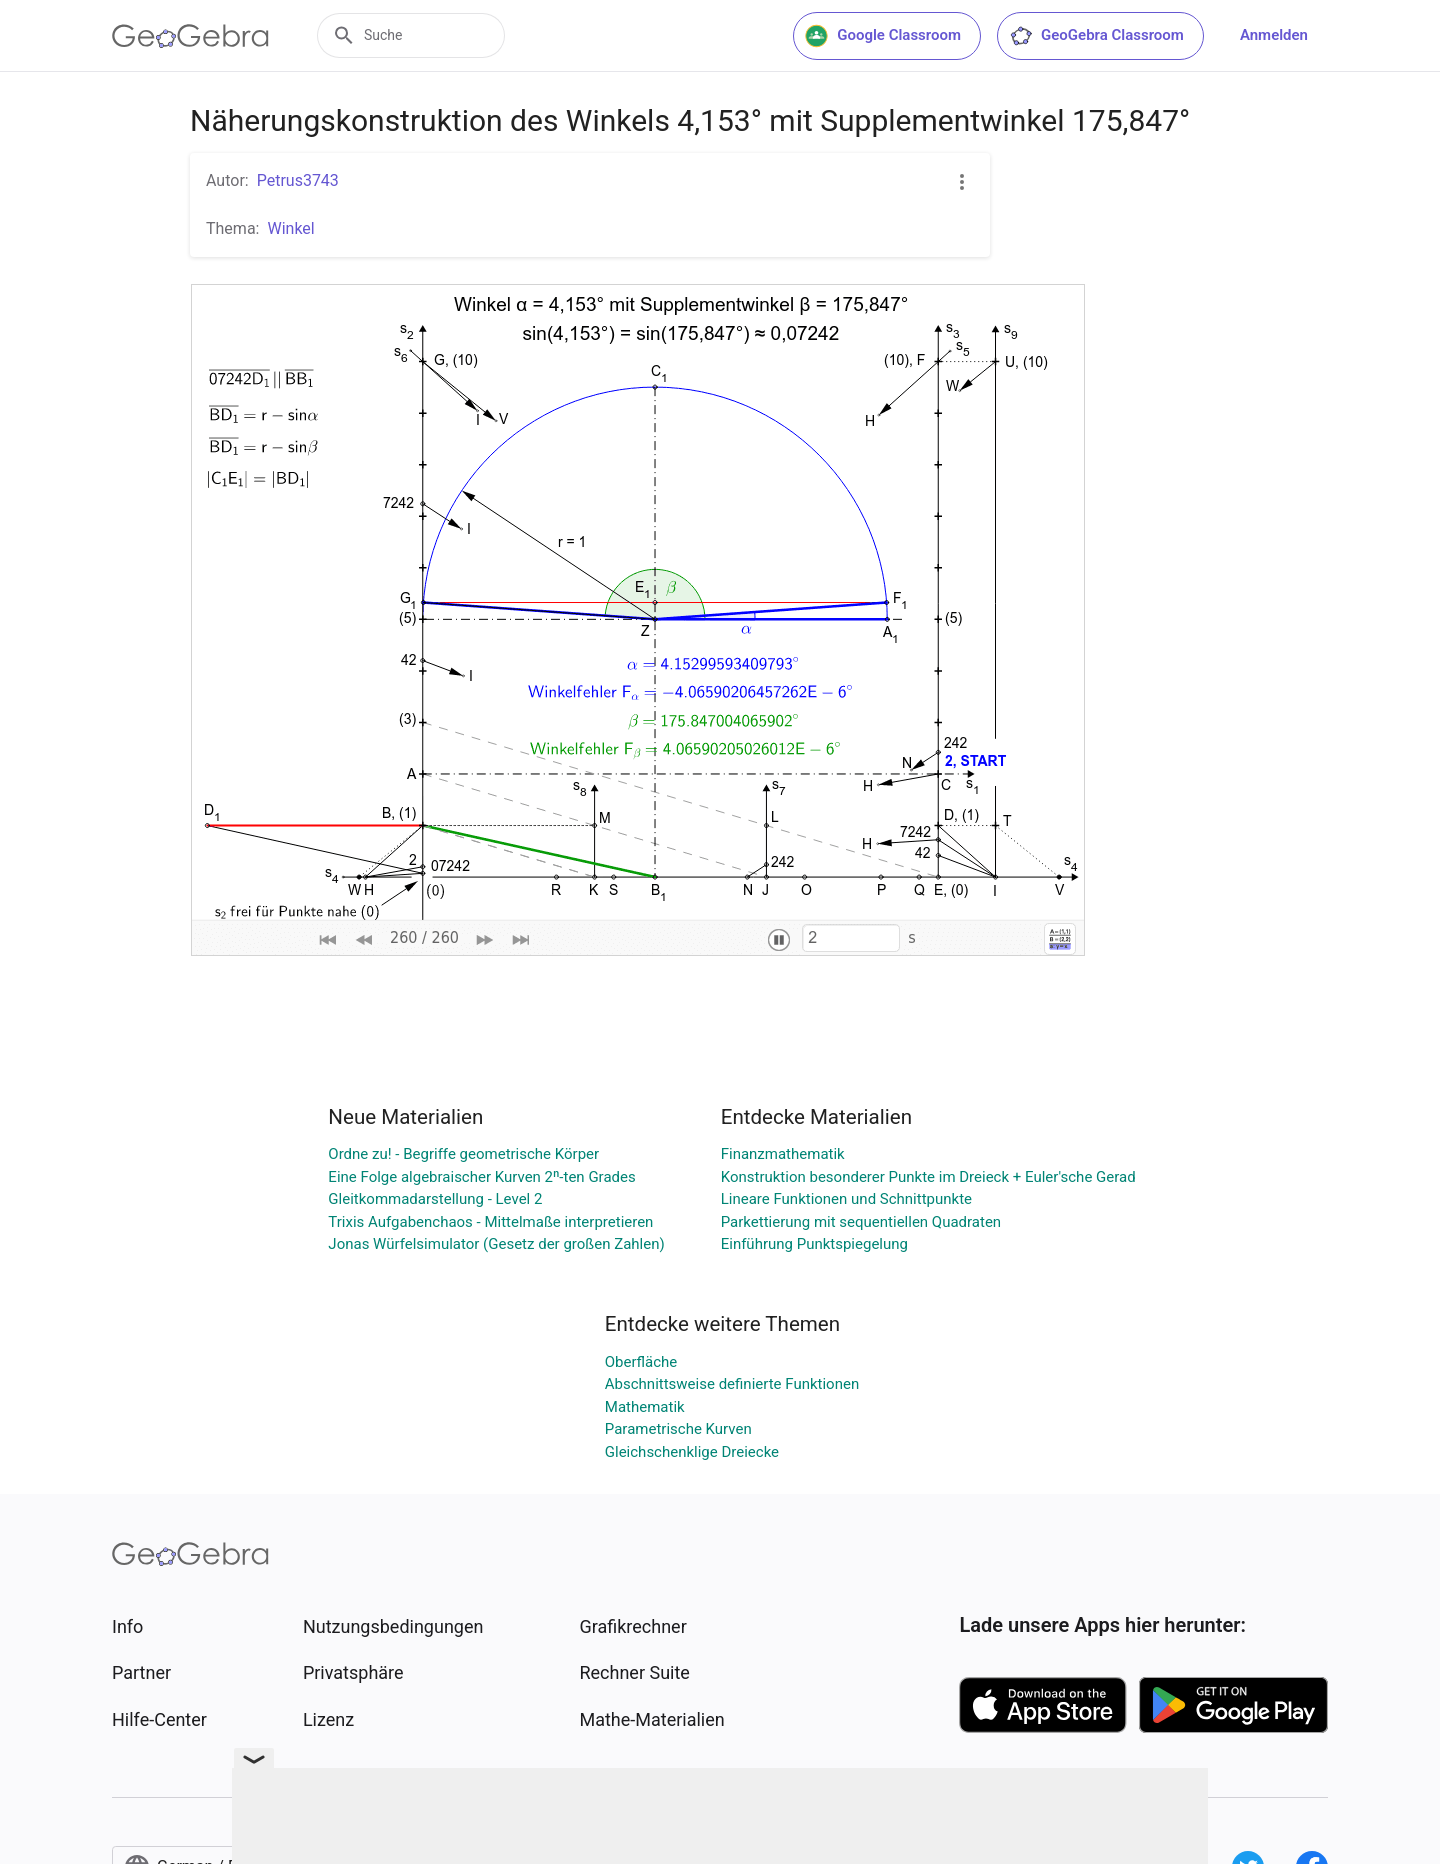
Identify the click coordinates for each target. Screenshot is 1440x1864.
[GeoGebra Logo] (190, 36)
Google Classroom (883, 36)
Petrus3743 (298, 180)
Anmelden (1274, 35)
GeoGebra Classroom (1096, 36)
